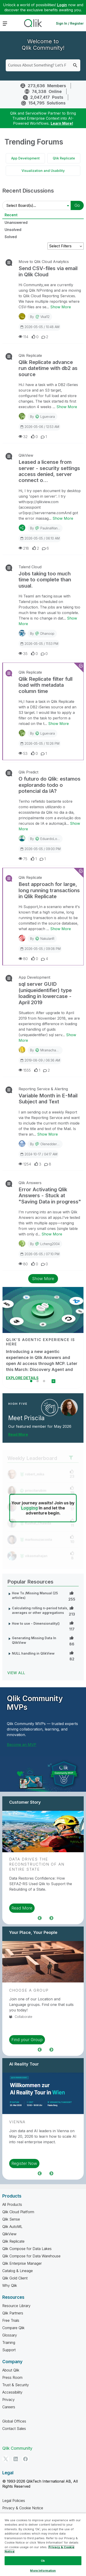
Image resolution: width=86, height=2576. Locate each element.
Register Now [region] (24, 2163)
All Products (12, 2204)
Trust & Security (15, 2385)
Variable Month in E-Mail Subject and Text (48, 1099)
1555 (25, 1070)
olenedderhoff (51, 1144)
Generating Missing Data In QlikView (34, 1640)
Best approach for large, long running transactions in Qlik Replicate (49, 890)
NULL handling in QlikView (33, 1653)
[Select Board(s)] (36, 205)
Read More (18, 1434)
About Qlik (10, 2370)
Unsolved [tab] (13, 229)
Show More (43, 1278)
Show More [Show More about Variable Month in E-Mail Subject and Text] (47, 1134)
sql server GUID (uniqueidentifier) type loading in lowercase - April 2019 (45, 993)
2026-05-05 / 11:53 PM (39, 643)
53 (23, 753)
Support (9, 2350)
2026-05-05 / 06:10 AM (40, 538)
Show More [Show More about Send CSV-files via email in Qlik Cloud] (60, 307)
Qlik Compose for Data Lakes (27, 2248)
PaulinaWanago (52, 528)
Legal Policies (13, 2500)
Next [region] (51, 1917)
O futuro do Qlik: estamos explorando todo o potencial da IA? (49, 785)
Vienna (17, 2122)
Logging (29, 1508)
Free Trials (10, 2320)
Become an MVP (21, 1744)
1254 (25, 1164)
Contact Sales (14, 2428)
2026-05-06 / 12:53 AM (39, 426)
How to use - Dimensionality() (36, 1623)
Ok (43, 2560)
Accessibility (12, 2392)
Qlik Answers (30, 1182)
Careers (8, 2407)
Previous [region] (39, 1917)
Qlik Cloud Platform (18, 2212)
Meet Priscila (26, 1418)
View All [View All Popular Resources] (16, 1672)
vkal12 (45, 317)
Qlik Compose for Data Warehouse (31, 2256)
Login (62, 5)
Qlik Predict (28, 772)
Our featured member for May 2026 (39, 1426)
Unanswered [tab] (16, 222)
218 (24, 548)
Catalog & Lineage (17, 2270)
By (40, 316)
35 (23, 653)
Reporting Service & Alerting (43, 1089)
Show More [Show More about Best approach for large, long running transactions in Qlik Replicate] (60, 928)
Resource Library (16, 2305)
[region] (43, 2544)
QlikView (26, 455)
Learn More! (62, 123)
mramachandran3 (53, 1050)
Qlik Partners (12, 2313)
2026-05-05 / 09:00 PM (40, 848)
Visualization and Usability (43, 171)
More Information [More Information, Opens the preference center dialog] (43, 2570)
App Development (25, 158)
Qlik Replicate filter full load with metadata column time (45, 685)
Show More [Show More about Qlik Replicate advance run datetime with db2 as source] (66, 406)
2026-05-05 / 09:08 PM (40, 948)
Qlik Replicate (64, 158)
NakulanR (47, 938)
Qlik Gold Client (15, 2278)
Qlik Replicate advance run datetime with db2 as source (48, 368)
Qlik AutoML (12, 2226)
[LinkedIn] (15, 2458)
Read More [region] (21, 1908)
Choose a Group (29, 1990)
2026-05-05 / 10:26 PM (39, 743)
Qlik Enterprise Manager (22, 2263)
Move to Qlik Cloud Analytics (44, 261)
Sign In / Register (70, 23)
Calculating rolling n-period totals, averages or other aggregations (40, 1610)
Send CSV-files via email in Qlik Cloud (48, 271)
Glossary (9, 2335)
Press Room (12, 2377)
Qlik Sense (11, 2219)
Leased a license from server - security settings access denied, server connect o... (49, 471)
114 (23, 336)
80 (23, 958)
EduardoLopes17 (53, 839)
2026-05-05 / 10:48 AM (39, 326)
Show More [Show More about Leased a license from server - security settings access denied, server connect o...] (63, 518)
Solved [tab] (11, 236)
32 (23, 436)
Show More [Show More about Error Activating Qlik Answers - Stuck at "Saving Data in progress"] (52, 1234)
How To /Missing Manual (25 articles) (35, 1595)
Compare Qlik (13, 2327)
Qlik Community (17, 2448)
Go (77, 205)
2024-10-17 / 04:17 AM (38, 1154)
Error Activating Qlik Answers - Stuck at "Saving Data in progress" (50, 1195)
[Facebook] (25, 2458)
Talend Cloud (30, 567)
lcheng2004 (50, 1244)
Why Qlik (9, 2285)
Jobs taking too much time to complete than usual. (45, 580)
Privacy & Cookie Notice (22, 2508)
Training (8, 2342)
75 (23, 858)
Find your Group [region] (27, 2039)
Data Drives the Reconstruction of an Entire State (36, 1864)
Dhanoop (47, 633)
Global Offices (14, 2421)
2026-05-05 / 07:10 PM (39, 1254)
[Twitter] (5, 2458)
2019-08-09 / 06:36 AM (40, 1060)
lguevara (47, 416)
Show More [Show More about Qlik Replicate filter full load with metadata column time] (58, 723)
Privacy (8, 2399)
